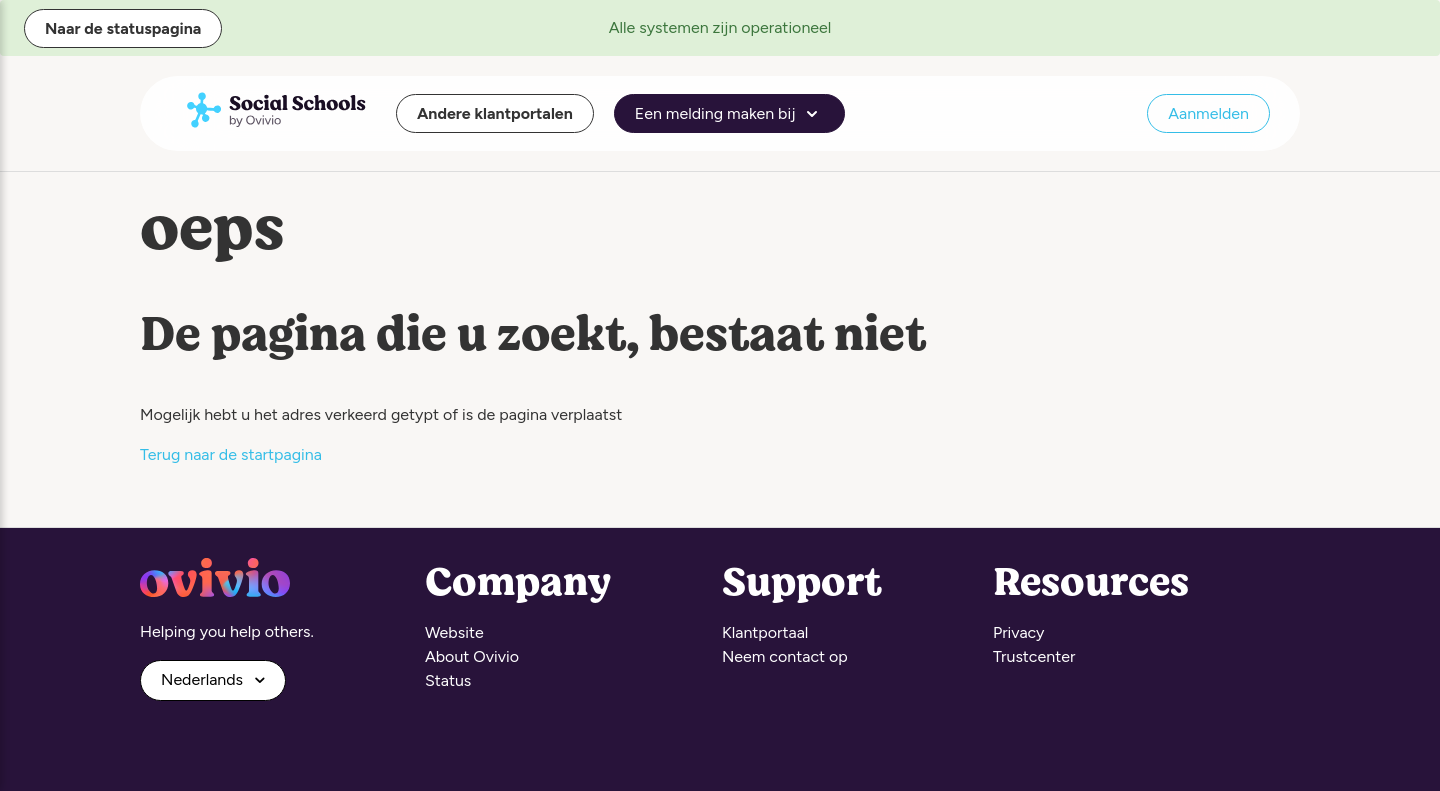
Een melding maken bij (730, 114)
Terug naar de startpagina (231, 454)
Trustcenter (1034, 656)
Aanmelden (1208, 113)
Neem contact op (785, 656)
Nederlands (204, 679)
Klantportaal (765, 632)
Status (448, 680)
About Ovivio (472, 656)
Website (454, 632)
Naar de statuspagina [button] (123, 28)
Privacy (1018, 632)
